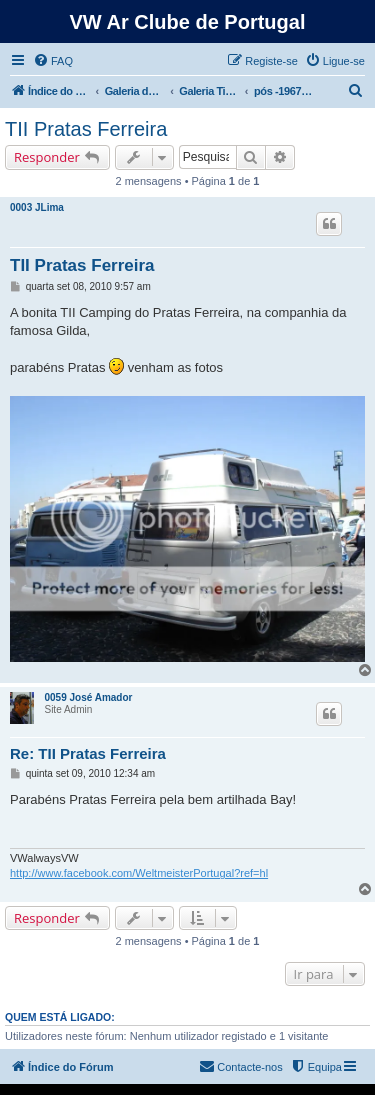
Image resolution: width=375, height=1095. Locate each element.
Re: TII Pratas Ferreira (88, 753)
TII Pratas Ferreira (86, 129)
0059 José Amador (88, 697)
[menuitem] (53, 61)
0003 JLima (37, 207)
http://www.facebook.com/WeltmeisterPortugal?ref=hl (139, 873)
